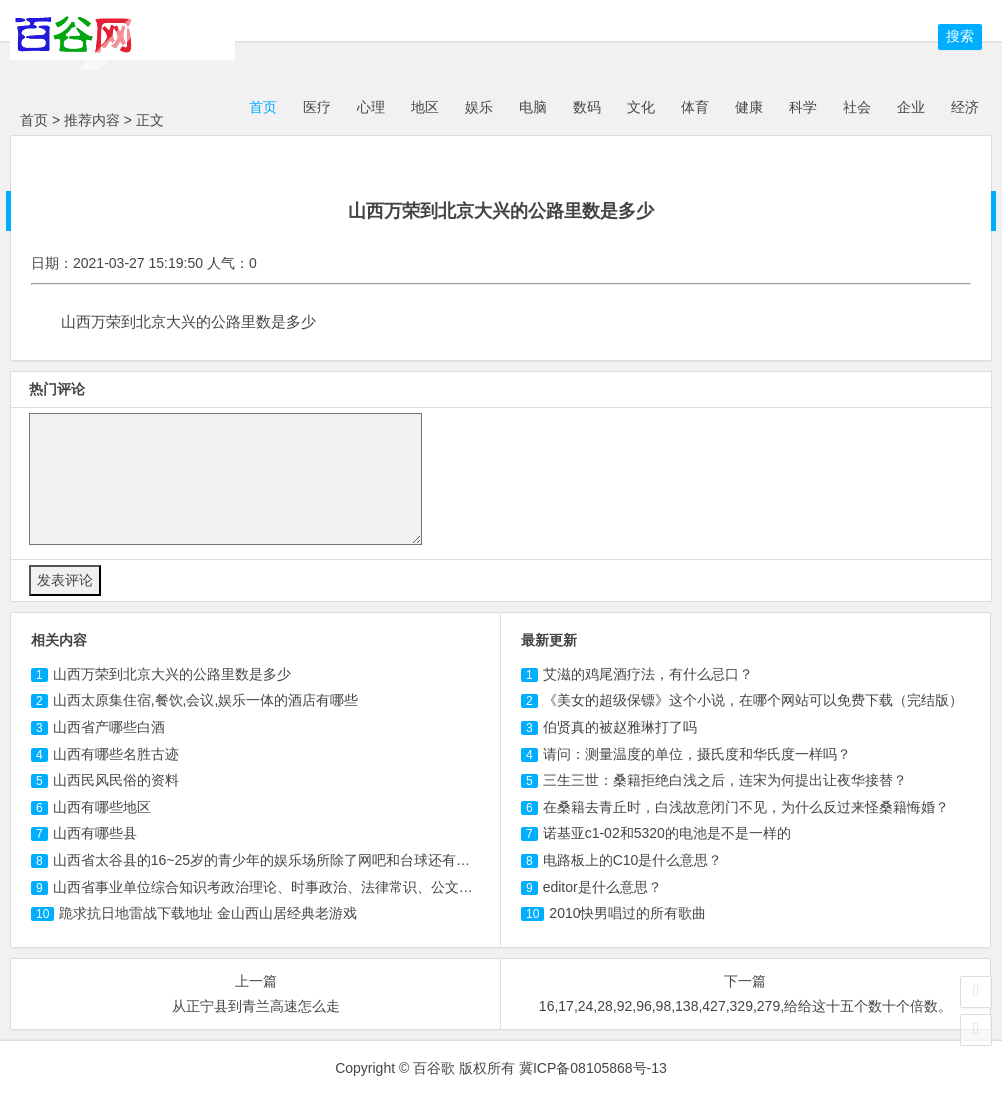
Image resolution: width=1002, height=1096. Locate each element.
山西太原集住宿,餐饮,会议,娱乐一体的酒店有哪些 (206, 700)
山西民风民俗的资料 (116, 780)
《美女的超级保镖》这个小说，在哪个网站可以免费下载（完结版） (753, 700)
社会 (857, 107)
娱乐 (479, 107)
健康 (749, 107)
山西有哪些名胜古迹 (116, 754)
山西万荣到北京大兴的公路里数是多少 (172, 674)
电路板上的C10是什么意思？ (633, 860)
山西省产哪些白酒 (109, 727)
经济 (965, 107)
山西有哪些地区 (102, 807)
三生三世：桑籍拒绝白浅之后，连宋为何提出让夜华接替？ (725, 780)
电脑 (533, 107)
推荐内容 (92, 120)
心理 (371, 107)
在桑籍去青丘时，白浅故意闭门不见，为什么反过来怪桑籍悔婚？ (746, 807)
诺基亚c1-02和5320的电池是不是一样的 (667, 833)
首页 (261, 107)
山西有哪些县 (95, 833)
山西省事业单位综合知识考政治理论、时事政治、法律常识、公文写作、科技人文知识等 (326, 887)
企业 (911, 107)
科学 (803, 107)
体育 (695, 107)
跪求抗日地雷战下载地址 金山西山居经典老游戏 (208, 913)
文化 (641, 107)
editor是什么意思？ (602, 887)
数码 (587, 107)
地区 (425, 107)
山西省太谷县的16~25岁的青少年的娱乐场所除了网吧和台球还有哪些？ (275, 860)
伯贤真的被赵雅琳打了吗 (620, 727)
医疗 (317, 107)
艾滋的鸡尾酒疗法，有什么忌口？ (648, 674)
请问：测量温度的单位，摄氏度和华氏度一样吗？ (697, 754)
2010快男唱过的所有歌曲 (627, 913)
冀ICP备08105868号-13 (593, 1068)
